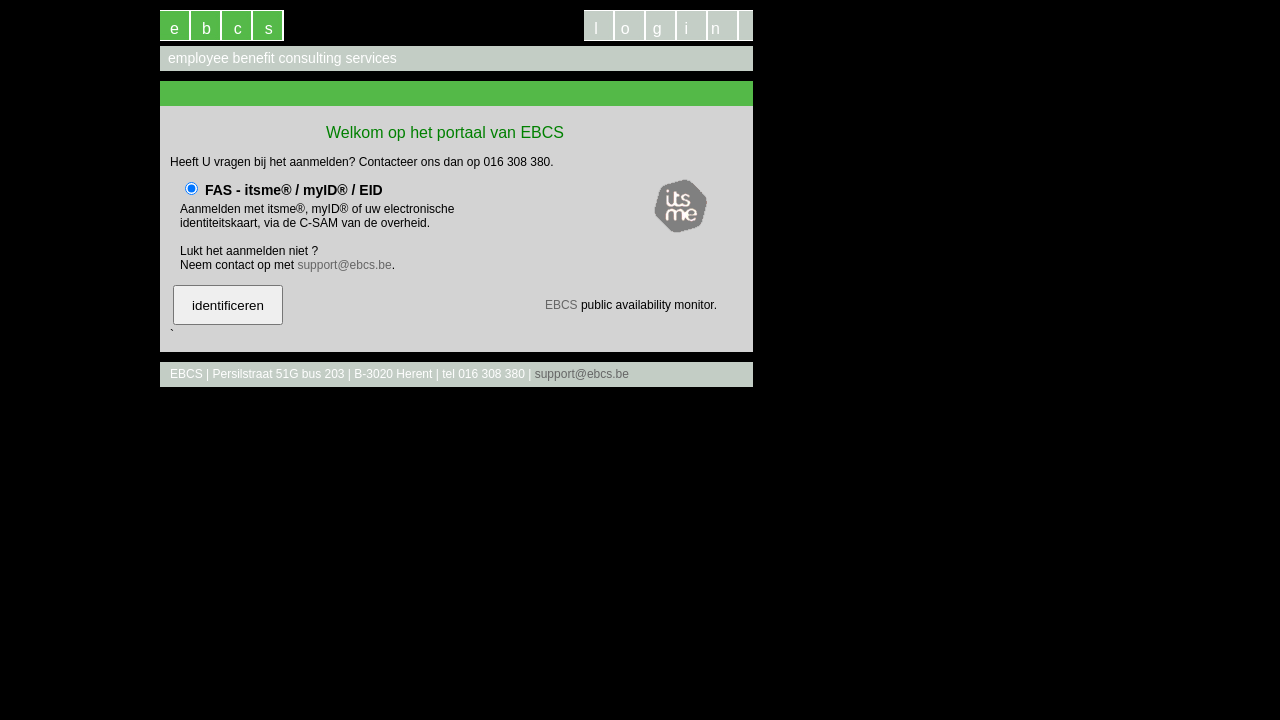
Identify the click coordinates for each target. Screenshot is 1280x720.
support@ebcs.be (344, 265)
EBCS (561, 305)
